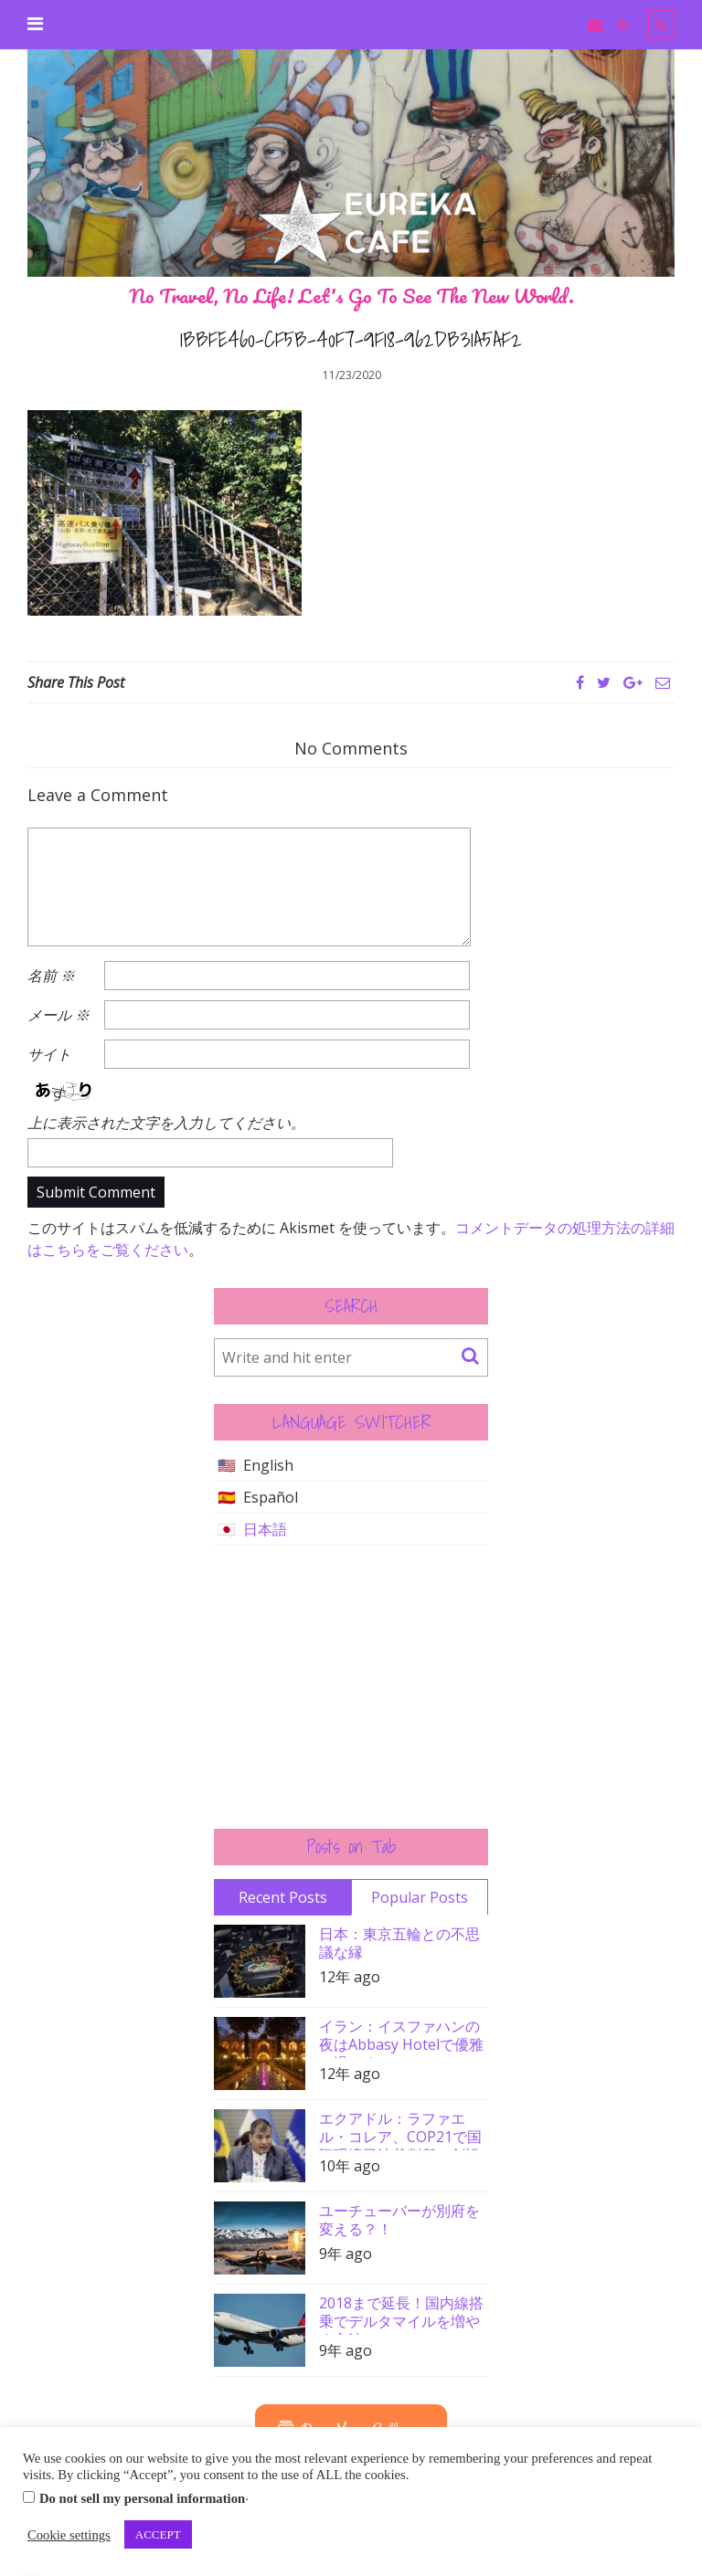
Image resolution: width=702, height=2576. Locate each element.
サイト (49, 1054)
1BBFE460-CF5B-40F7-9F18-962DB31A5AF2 (351, 339)
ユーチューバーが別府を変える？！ (399, 2219)
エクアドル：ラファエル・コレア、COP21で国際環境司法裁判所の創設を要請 (400, 2129)
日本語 (265, 1529)
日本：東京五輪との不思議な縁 (399, 1943)
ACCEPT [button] (158, 2534)
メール (58, 1015)
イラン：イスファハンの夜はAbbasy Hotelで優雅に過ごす (401, 2037)
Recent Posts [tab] (283, 1897)
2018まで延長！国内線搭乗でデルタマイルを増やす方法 (401, 2314)
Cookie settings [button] (69, 2535)
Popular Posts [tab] (419, 1897)
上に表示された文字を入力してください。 (166, 1123)
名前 (51, 976)
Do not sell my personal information (142, 2498)
